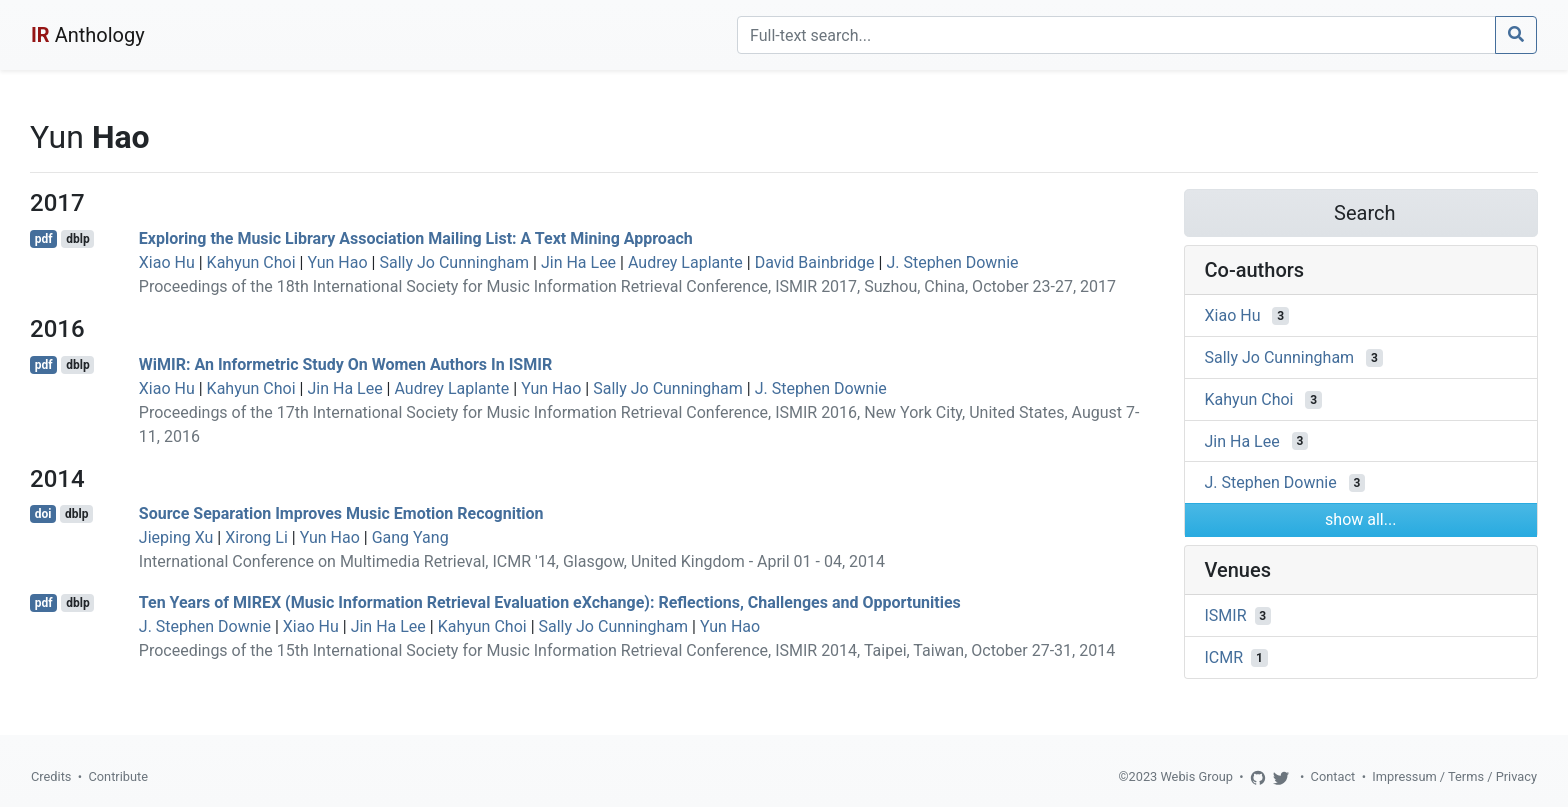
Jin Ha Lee (578, 262)
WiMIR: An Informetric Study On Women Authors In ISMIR (345, 364)
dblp (77, 239)
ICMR (1224, 657)
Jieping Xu (176, 537)
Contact (1333, 776)
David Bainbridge (815, 262)
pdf (44, 239)
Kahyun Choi (251, 262)
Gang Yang (410, 537)
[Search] (1116, 35)
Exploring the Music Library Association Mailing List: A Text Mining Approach (416, 238)
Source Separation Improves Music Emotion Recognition (341, 513)
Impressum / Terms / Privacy (1454, 776)
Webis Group (1196, 776)
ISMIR (1226, 615)
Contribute (118, 776)
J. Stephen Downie (952, 262)
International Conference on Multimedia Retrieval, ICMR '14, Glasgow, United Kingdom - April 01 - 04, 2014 (512, 561)
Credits (51, 776)
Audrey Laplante (685, 262)
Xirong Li (256, 537)
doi (43, 514)
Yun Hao (337, 262)
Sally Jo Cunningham (454, 262)
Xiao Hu (167, 262)
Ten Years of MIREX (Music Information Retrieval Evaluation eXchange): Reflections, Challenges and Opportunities (550, 602)
